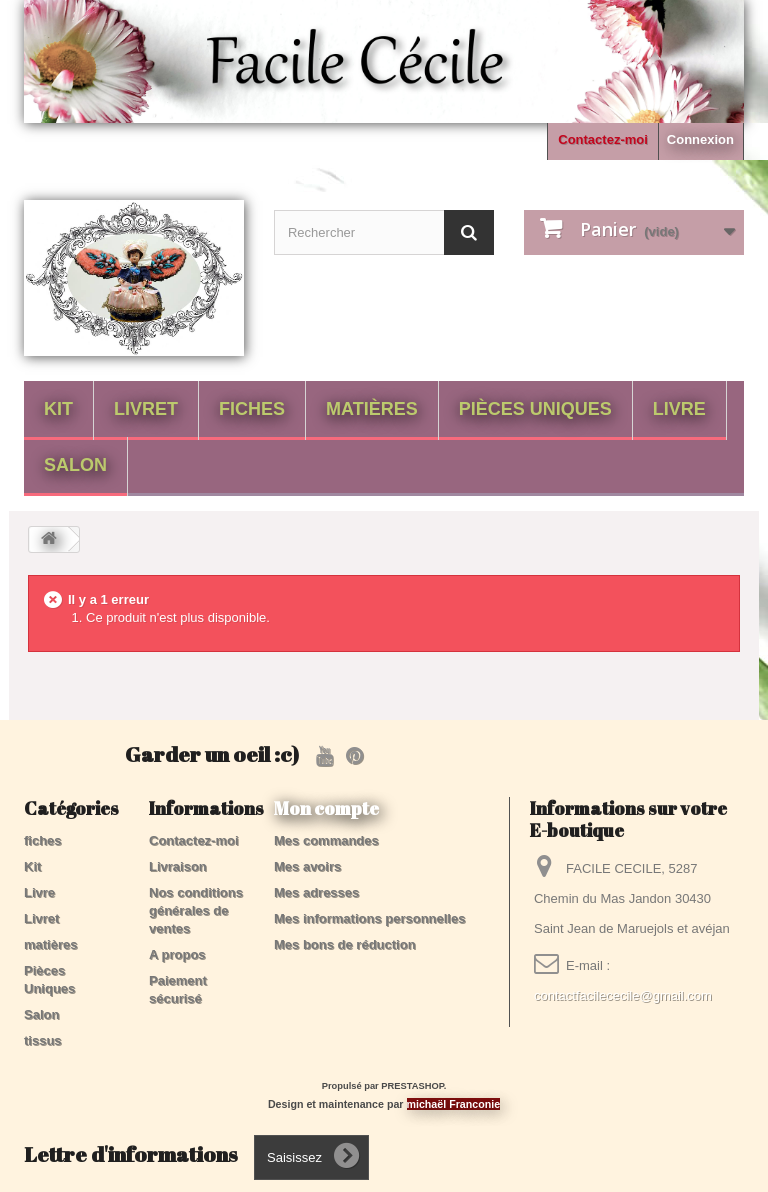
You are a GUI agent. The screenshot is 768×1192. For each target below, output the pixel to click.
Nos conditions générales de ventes (196, 910)
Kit (58, 409)
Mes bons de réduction (345, 944)
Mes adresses (316, 892)
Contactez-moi (603, 139)
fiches (252, 409)
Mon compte (326, 808)
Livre (679, 409)
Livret (146, 409)
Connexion (700, 139)
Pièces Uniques (535, 409)
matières (372, 409)
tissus (43, 1040)
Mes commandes (326, 840)
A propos (177, 954)
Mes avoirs (307, 866)
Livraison (178, 866)
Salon (75, 465)
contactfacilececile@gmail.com (623, 995)
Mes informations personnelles (369, 918)
